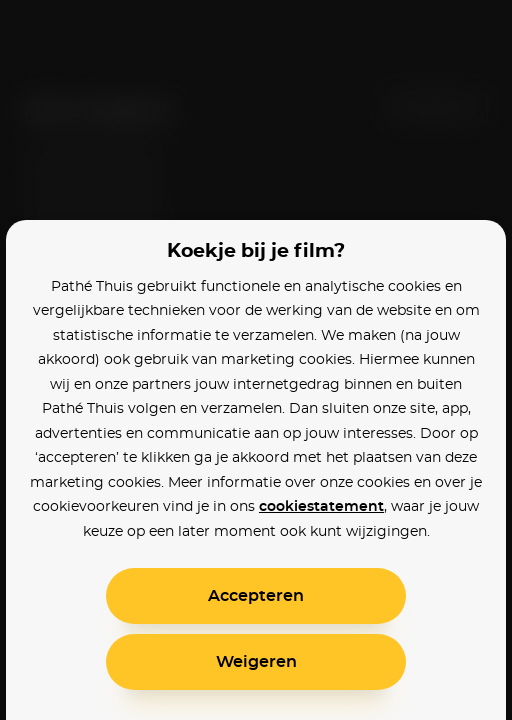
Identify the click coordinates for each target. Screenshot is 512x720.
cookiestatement (321, 507)
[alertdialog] (256, 360)
